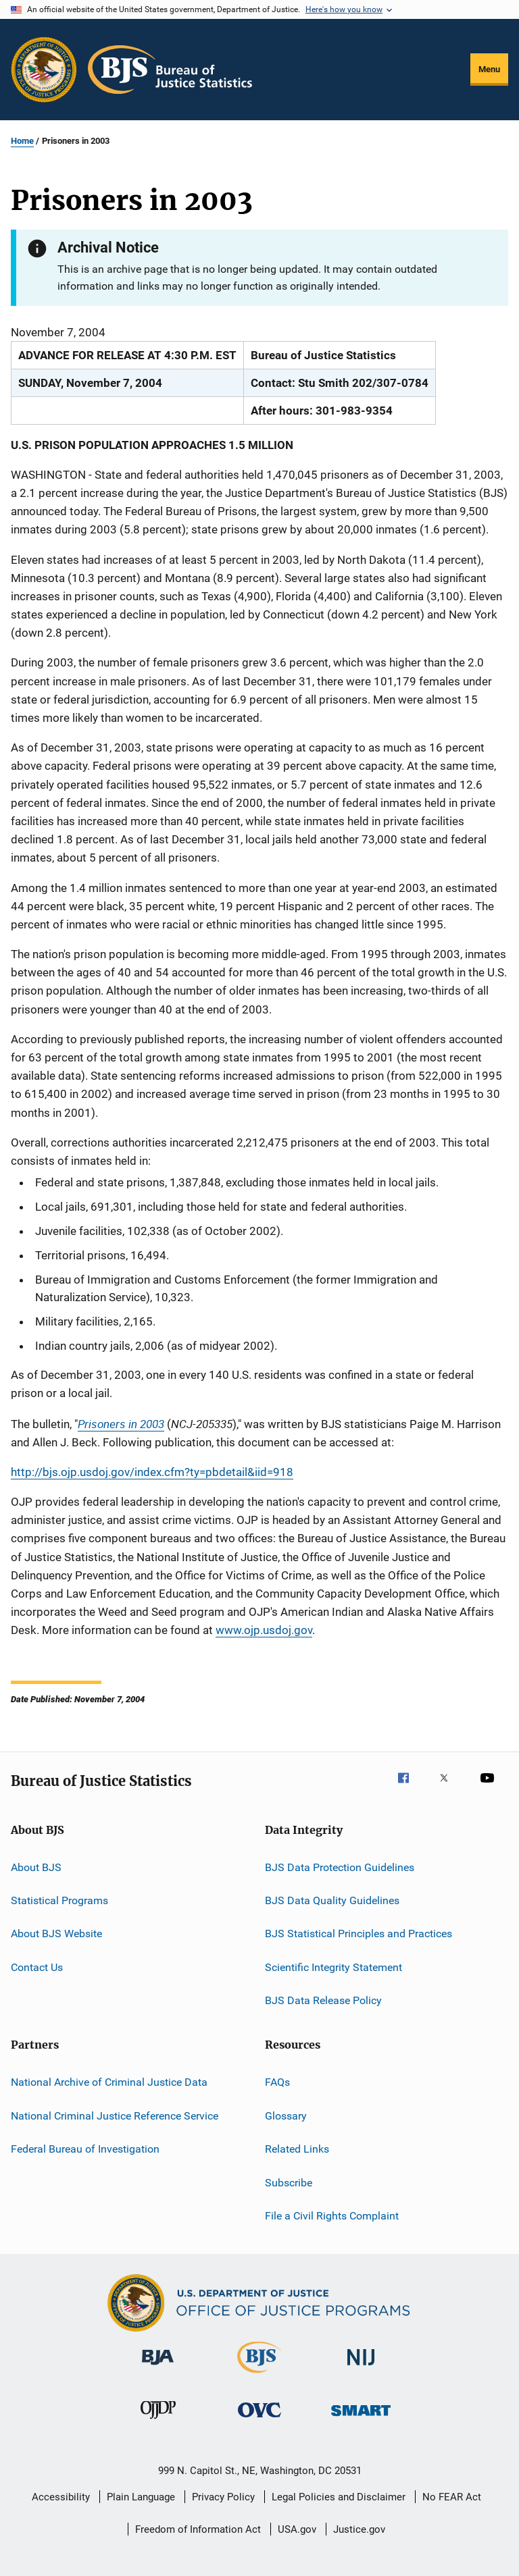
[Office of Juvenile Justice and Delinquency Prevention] (158, 2421)
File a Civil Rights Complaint (332, 2215)
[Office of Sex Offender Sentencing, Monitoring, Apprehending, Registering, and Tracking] (361, 2418)
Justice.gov (359, 2529)
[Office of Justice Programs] (44, 69)
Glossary (286, 2115)
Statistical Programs (59, 1900)
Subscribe (288, 2182)
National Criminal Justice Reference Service (114, 2115)
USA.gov (297, 2529)
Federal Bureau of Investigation (85, 2149)
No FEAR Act (451, 2497)
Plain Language (141, 2497)
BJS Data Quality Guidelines (332, 1900)
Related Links (297, 2149)
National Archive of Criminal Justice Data (109, 2082)
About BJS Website (56, 1933)
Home (22, 141)
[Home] (170, 69)
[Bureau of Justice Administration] (158, 2367)
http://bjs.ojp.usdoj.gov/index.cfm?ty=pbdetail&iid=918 (152, 1472)
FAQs (277, 2082)
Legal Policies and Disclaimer (338, 2497)
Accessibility (61, 2497)
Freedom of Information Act (198, 2529)
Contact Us (37, 1967)
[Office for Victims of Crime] (259, 2419)
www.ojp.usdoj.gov (264, 1630)
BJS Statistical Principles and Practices (358, 1933)
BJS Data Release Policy (323, 2000)
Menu (489, 69)
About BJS (36, 1866)
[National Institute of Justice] (360, 2367)
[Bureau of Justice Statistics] (259, 2375)
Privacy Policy (223, 2497)
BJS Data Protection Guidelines (339, 1866)
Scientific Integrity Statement (333, 1967)
